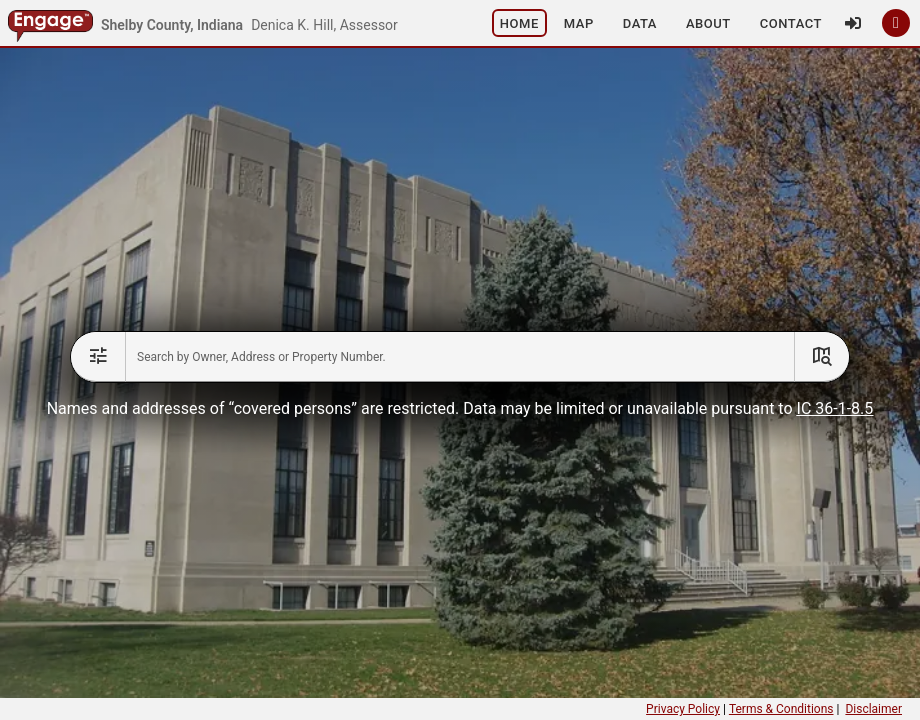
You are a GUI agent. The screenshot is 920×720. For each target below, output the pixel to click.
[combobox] (460, 357)
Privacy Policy (683, 709)
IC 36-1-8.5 (835, 408)
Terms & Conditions (781, 709)
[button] (412, 23)
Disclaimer (873, 709)
